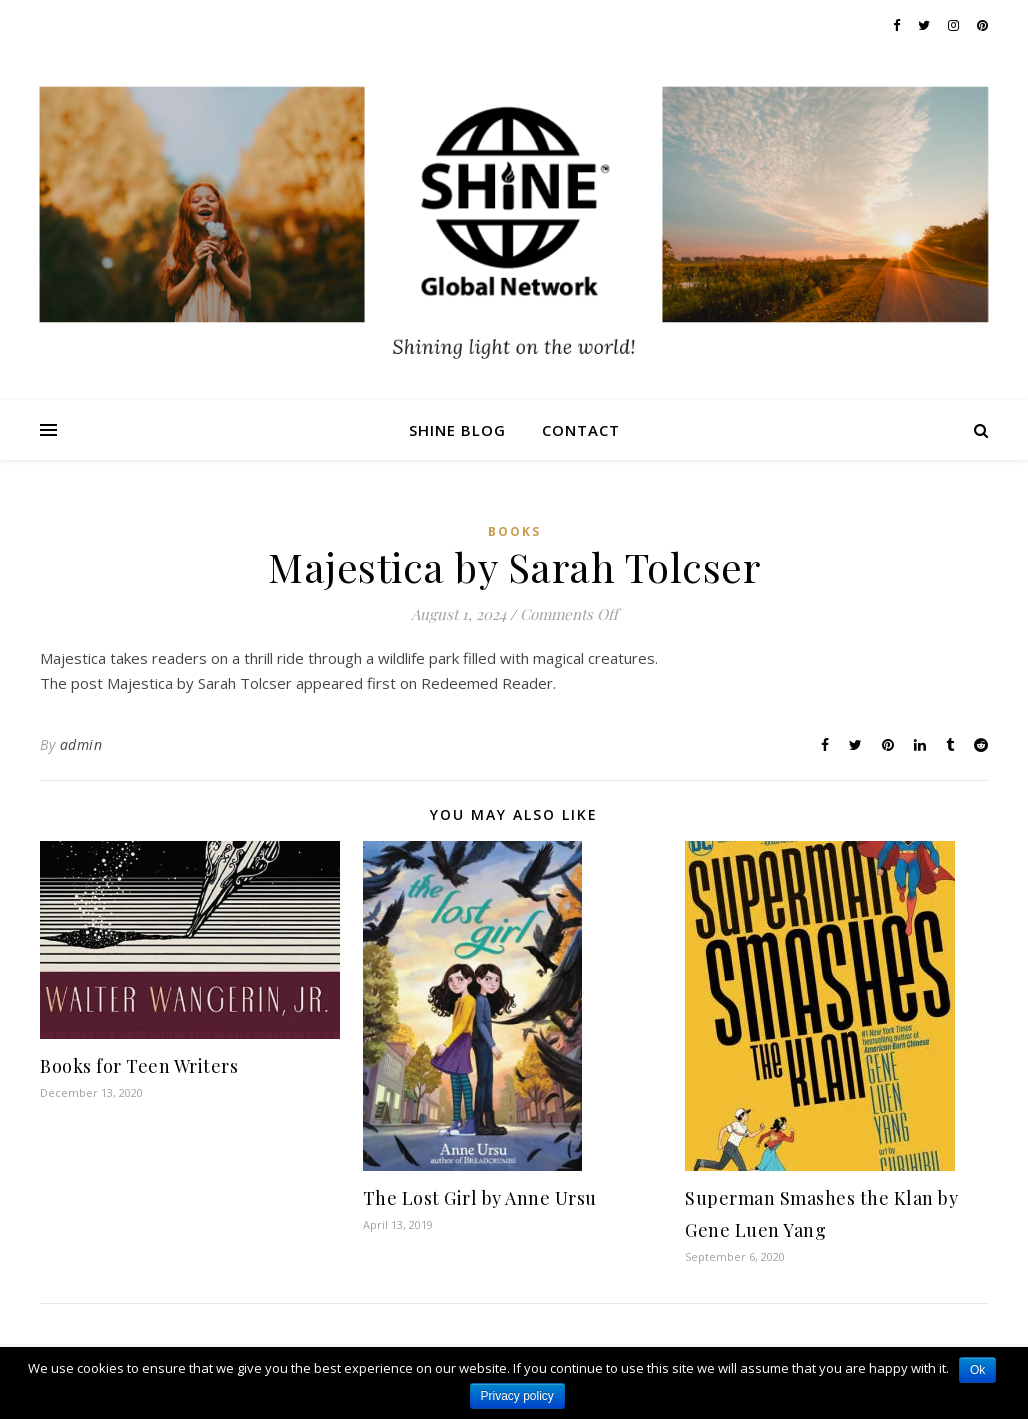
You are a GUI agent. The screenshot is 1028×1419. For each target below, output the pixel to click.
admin (81, 744)
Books (514, 531)
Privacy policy (517, 1396)
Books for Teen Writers (139, 1066)
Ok (977, 1370)
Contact (581, 430)
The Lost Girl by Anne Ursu (480, 1198)
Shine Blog (457, 430)
